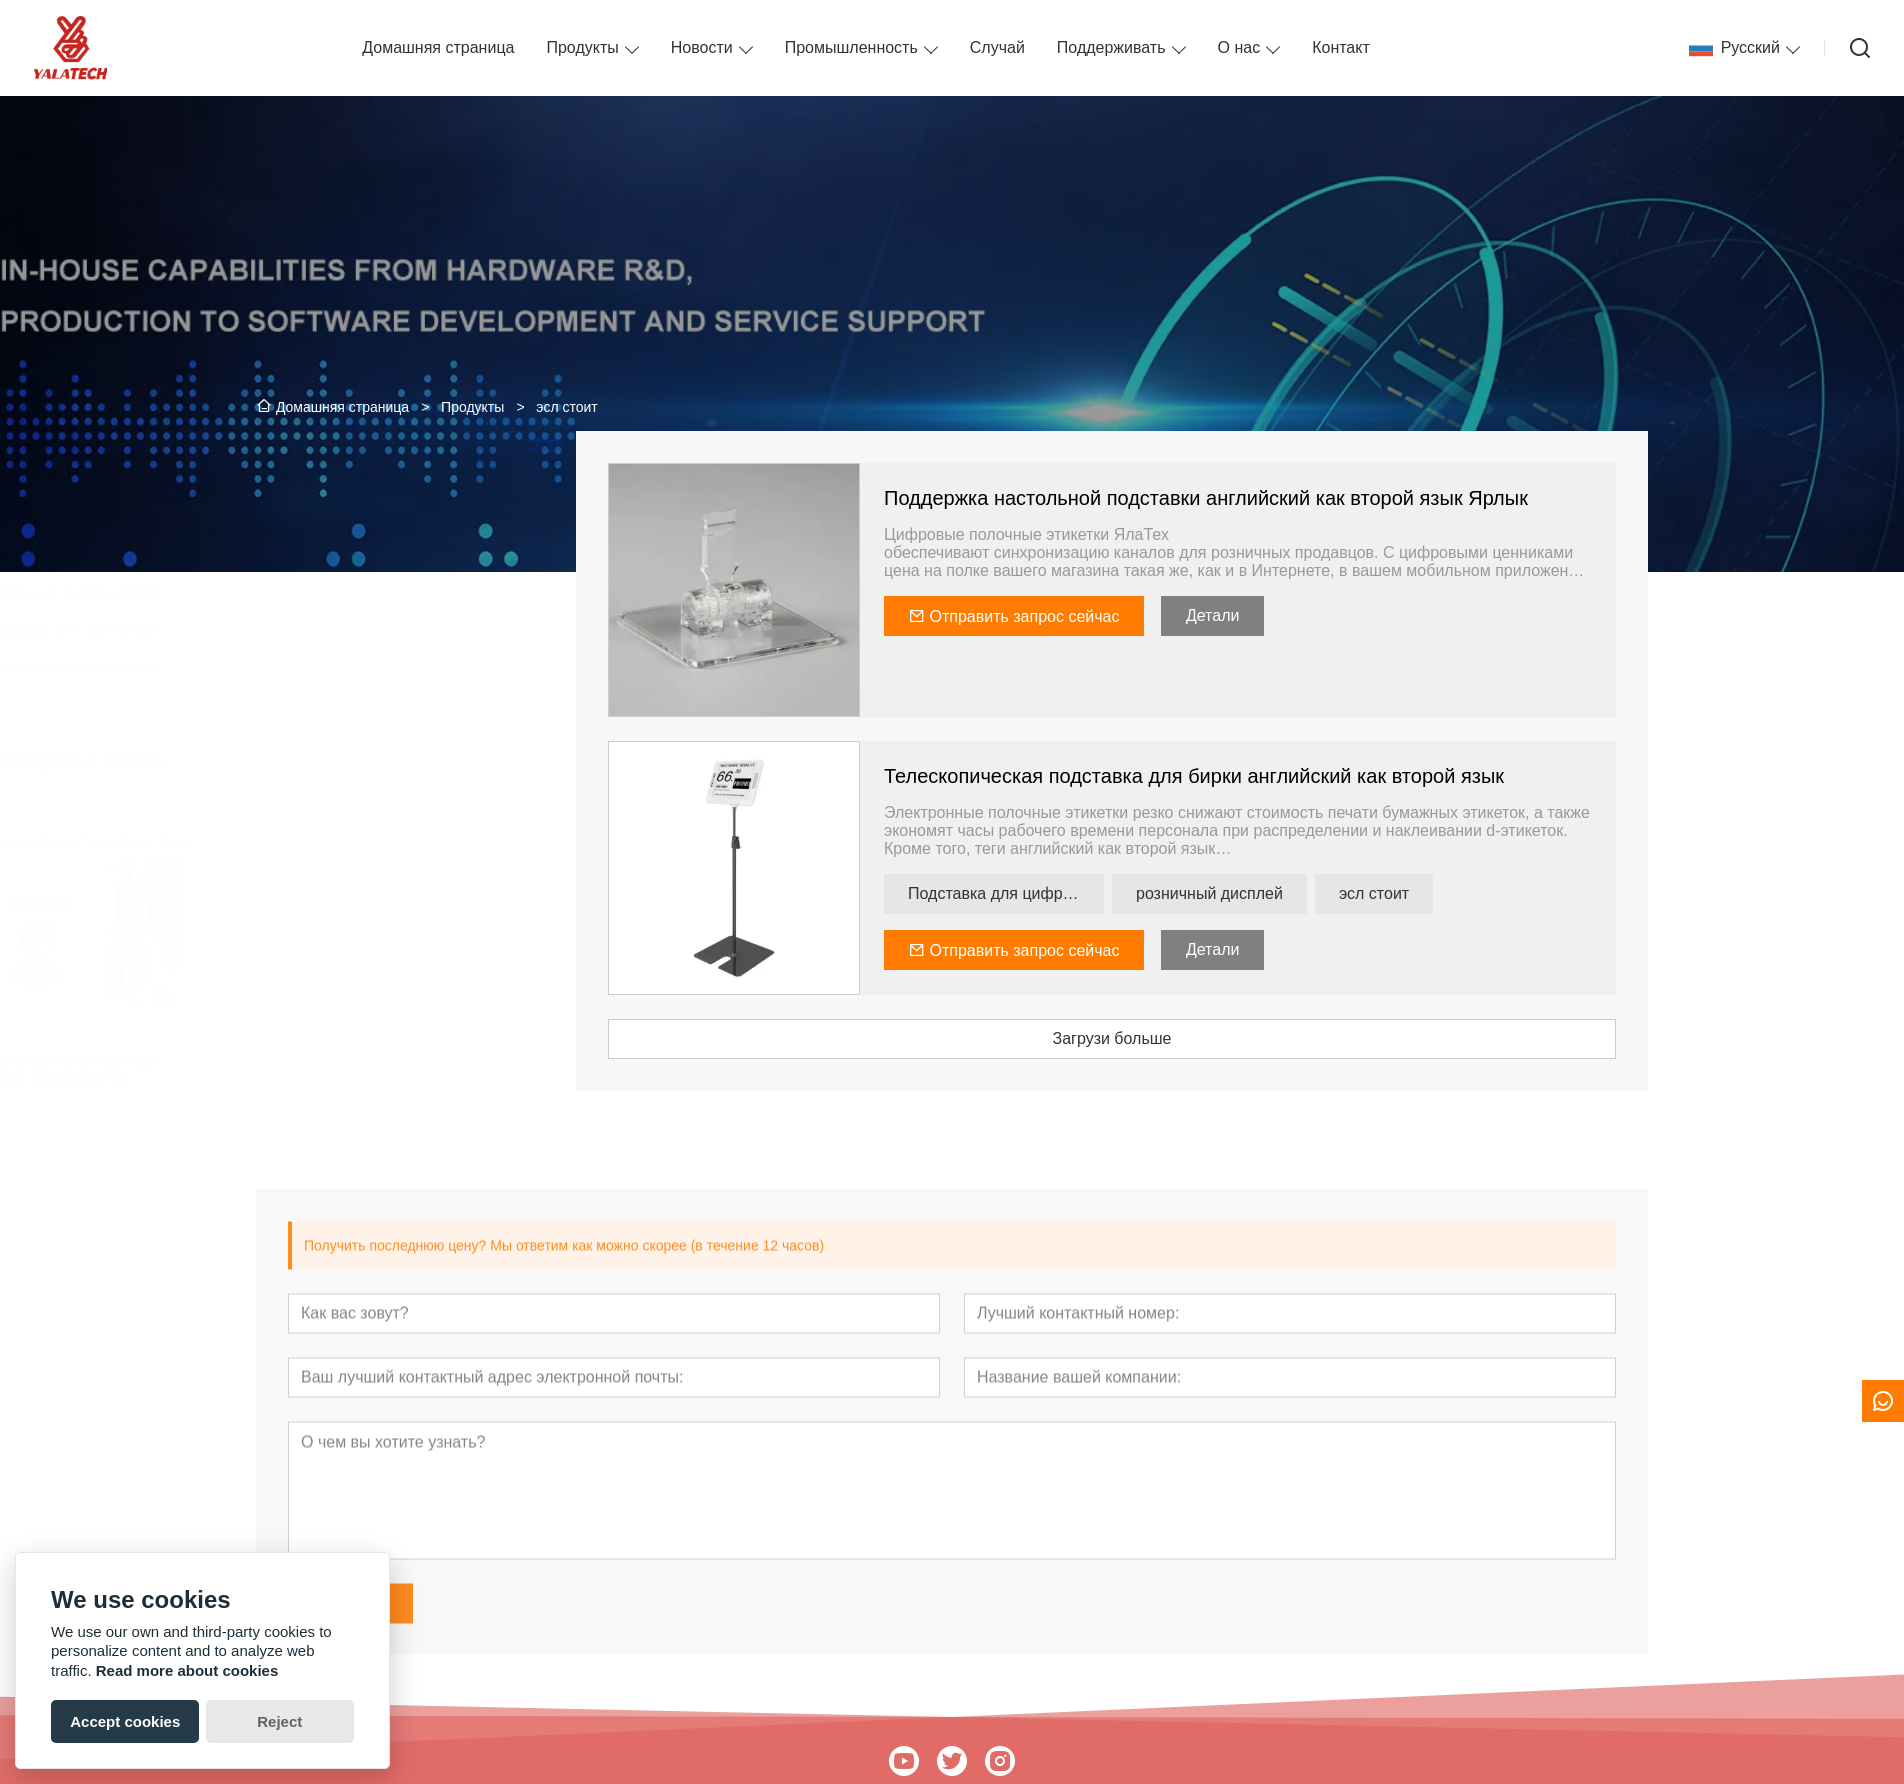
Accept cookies (125, 1721)
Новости (702, 47)
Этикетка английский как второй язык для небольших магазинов (383, 555)
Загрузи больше (1167, 1038)
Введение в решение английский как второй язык (383, 666)
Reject (279, 1721)
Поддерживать (1111, 47)
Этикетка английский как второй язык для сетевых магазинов (383, 518)
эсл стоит (1430, 893)
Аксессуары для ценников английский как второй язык (383, 629)
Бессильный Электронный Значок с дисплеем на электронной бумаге (360, 1070)
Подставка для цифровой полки (1062, 893)
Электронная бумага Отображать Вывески (383, 592)
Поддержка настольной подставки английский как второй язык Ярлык (1262, 498)
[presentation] (283, 946)
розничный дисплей (1265, 893)
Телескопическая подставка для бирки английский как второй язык (1250, 776)
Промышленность (851, 47)
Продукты (582, 47)
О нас (1239, 47)
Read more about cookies (187, 1670)
